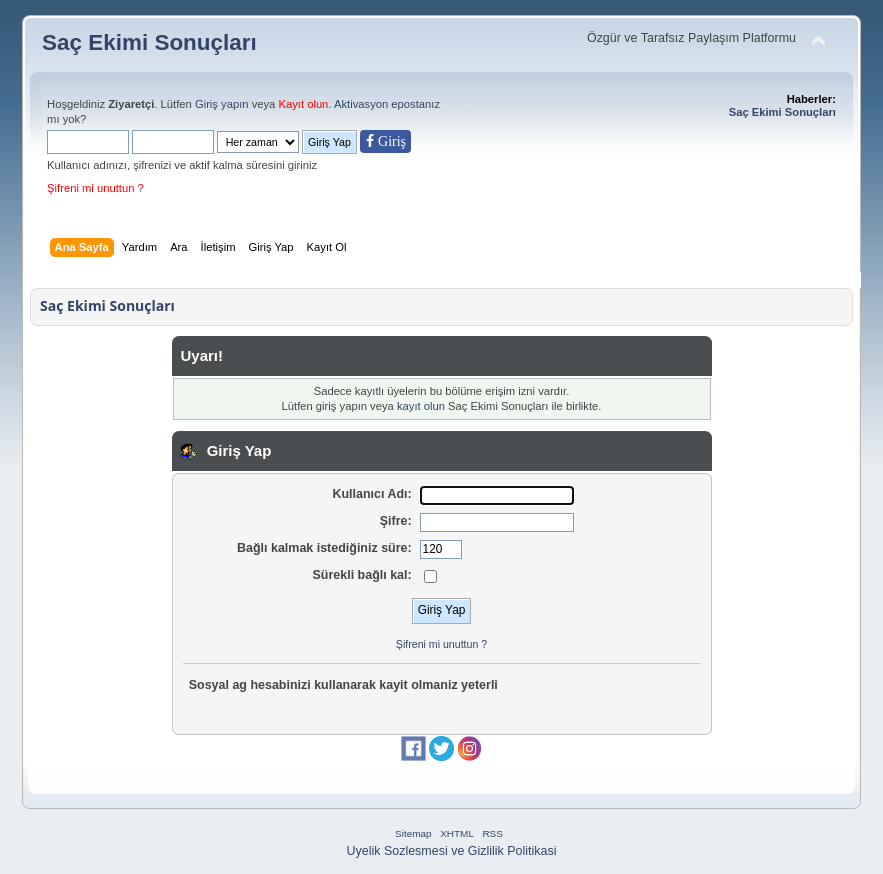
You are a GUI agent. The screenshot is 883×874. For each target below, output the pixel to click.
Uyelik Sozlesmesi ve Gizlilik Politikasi (452, 851)
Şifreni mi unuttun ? (95, 188)
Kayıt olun (303, 104)
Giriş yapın (222, 104)
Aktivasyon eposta (379, 104)
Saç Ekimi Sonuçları (149, 42)
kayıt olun (421, 406)
